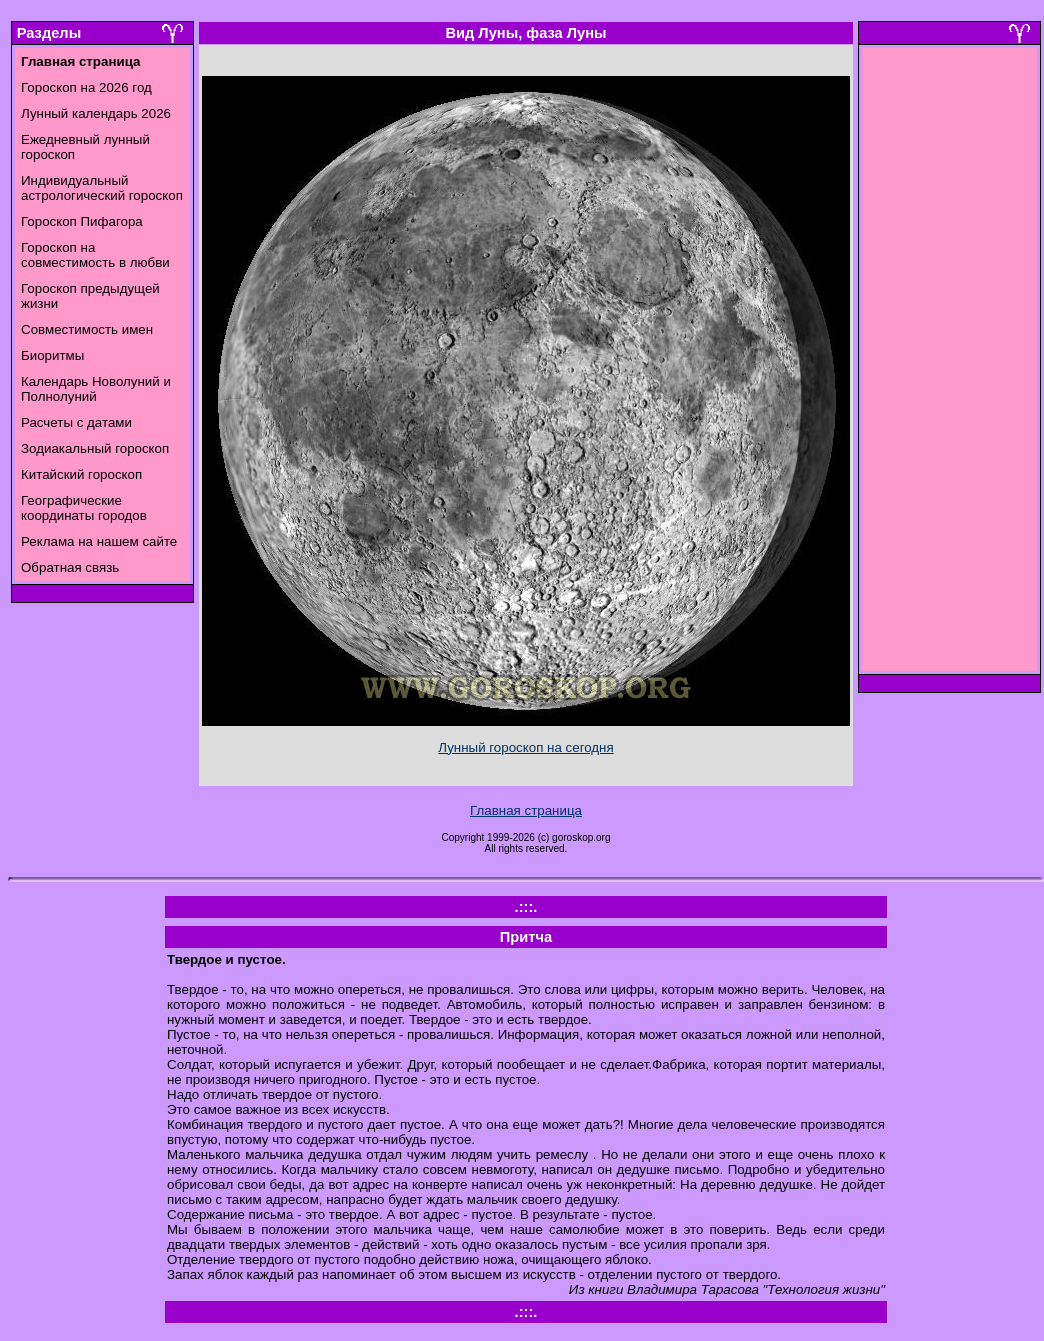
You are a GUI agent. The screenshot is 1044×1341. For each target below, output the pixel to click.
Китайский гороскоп (81, 474)
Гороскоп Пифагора (82, 221)
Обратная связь (70, 567)
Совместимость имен (87, 329)
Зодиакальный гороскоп (95, 448)
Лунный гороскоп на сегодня (525, 747)
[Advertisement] (950, 365)
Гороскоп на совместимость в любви (95, 255)
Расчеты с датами (76, 422)
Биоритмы (52, 355)
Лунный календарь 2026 (96, 113)
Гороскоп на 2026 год (86, 87)
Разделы (49, 33)
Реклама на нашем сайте (99, 541)
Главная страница (526, 810)
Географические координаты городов (84, 508)
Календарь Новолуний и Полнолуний (96, 389)
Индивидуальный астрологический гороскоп (102, 188)
